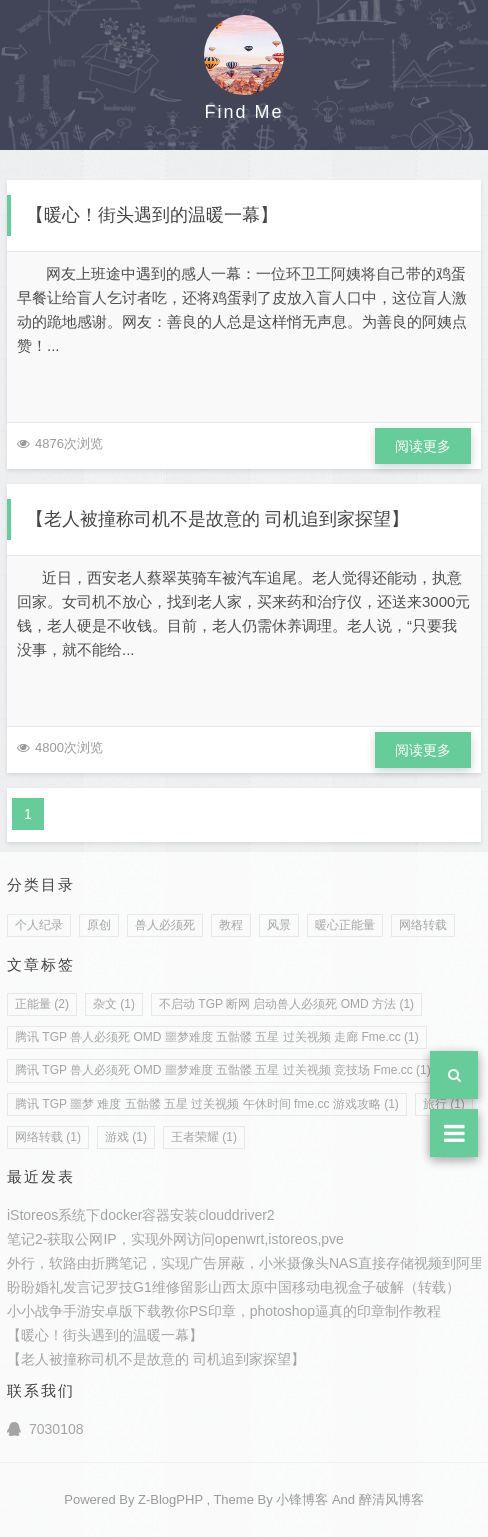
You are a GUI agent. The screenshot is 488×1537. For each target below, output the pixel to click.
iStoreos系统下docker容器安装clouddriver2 (141, 1215)
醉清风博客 (391, 1499)
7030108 (45, 1429)
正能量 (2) (42, 1004)
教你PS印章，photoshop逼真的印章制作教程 (301, 1311)
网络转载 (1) (48, 1137)
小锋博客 (302, 1499)
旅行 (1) (444, 1104)
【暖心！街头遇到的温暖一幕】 (152, 215)
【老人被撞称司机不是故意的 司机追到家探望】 (217, 519)
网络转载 (423, 925)
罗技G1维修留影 (156, 1287)
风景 (279, 925)
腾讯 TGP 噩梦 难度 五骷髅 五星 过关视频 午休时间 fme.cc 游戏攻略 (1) (207, 1104)
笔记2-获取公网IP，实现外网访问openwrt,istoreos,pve (175, 1239)
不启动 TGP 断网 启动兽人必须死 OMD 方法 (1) (286, 1004)
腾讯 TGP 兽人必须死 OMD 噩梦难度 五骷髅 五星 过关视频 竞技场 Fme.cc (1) (223, 1070)
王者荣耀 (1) (204, 1137)
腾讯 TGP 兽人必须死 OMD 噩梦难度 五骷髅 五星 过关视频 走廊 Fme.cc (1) (217, 1037)
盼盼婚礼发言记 (56, 1287)
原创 (99, 925)
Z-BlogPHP (170, 1499)
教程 (231, 925)
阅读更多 (423, 446)
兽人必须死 (165, 925)
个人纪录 (39, 925)
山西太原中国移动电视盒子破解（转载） (334, 1287)
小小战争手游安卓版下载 (84, 1311)
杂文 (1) (114, 1004)
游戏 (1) (126, 1137)
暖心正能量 (345, 925)
